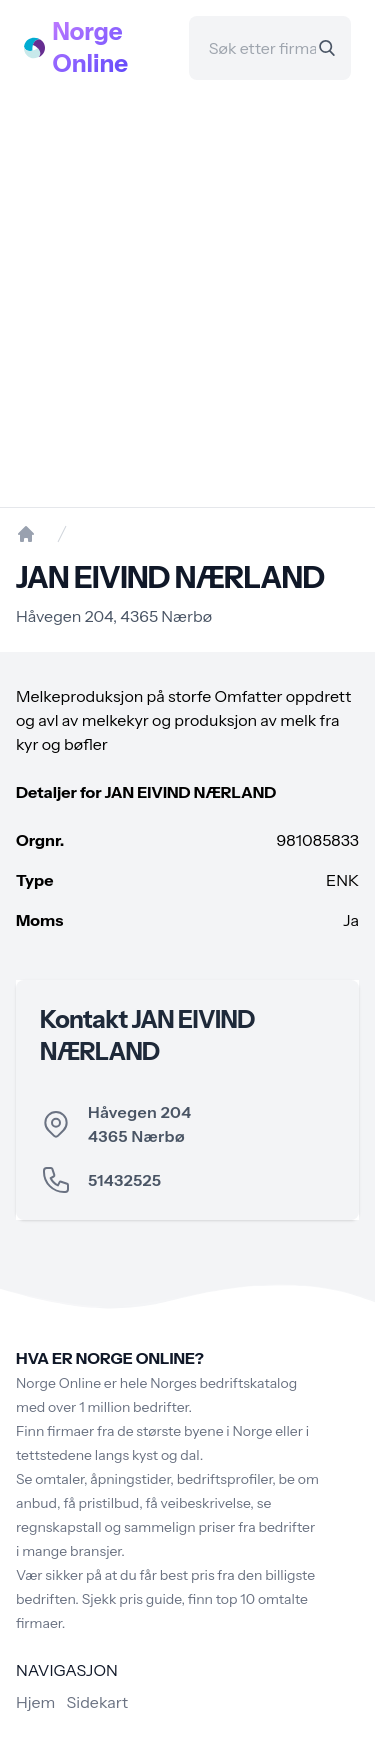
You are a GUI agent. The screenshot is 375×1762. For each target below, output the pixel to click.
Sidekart (97, 1702)
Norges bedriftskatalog (223, 1383)
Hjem (35, 1702)
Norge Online (91, 47)
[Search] (327, 48)
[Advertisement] (187, 293)
